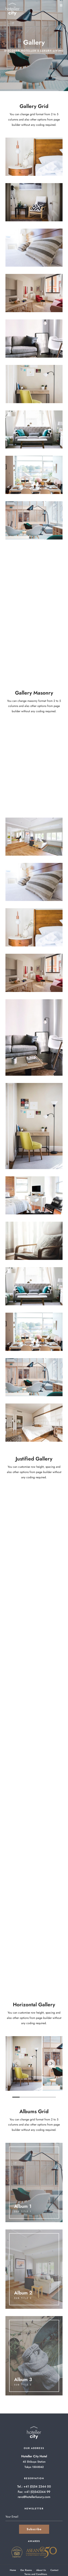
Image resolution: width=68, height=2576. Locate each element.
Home (13, 2570)
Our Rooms (26, 2570)
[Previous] (17, 2063)
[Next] (51, 2063)
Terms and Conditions (35, 2574)
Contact (54, 2570)
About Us (41, 2570)
